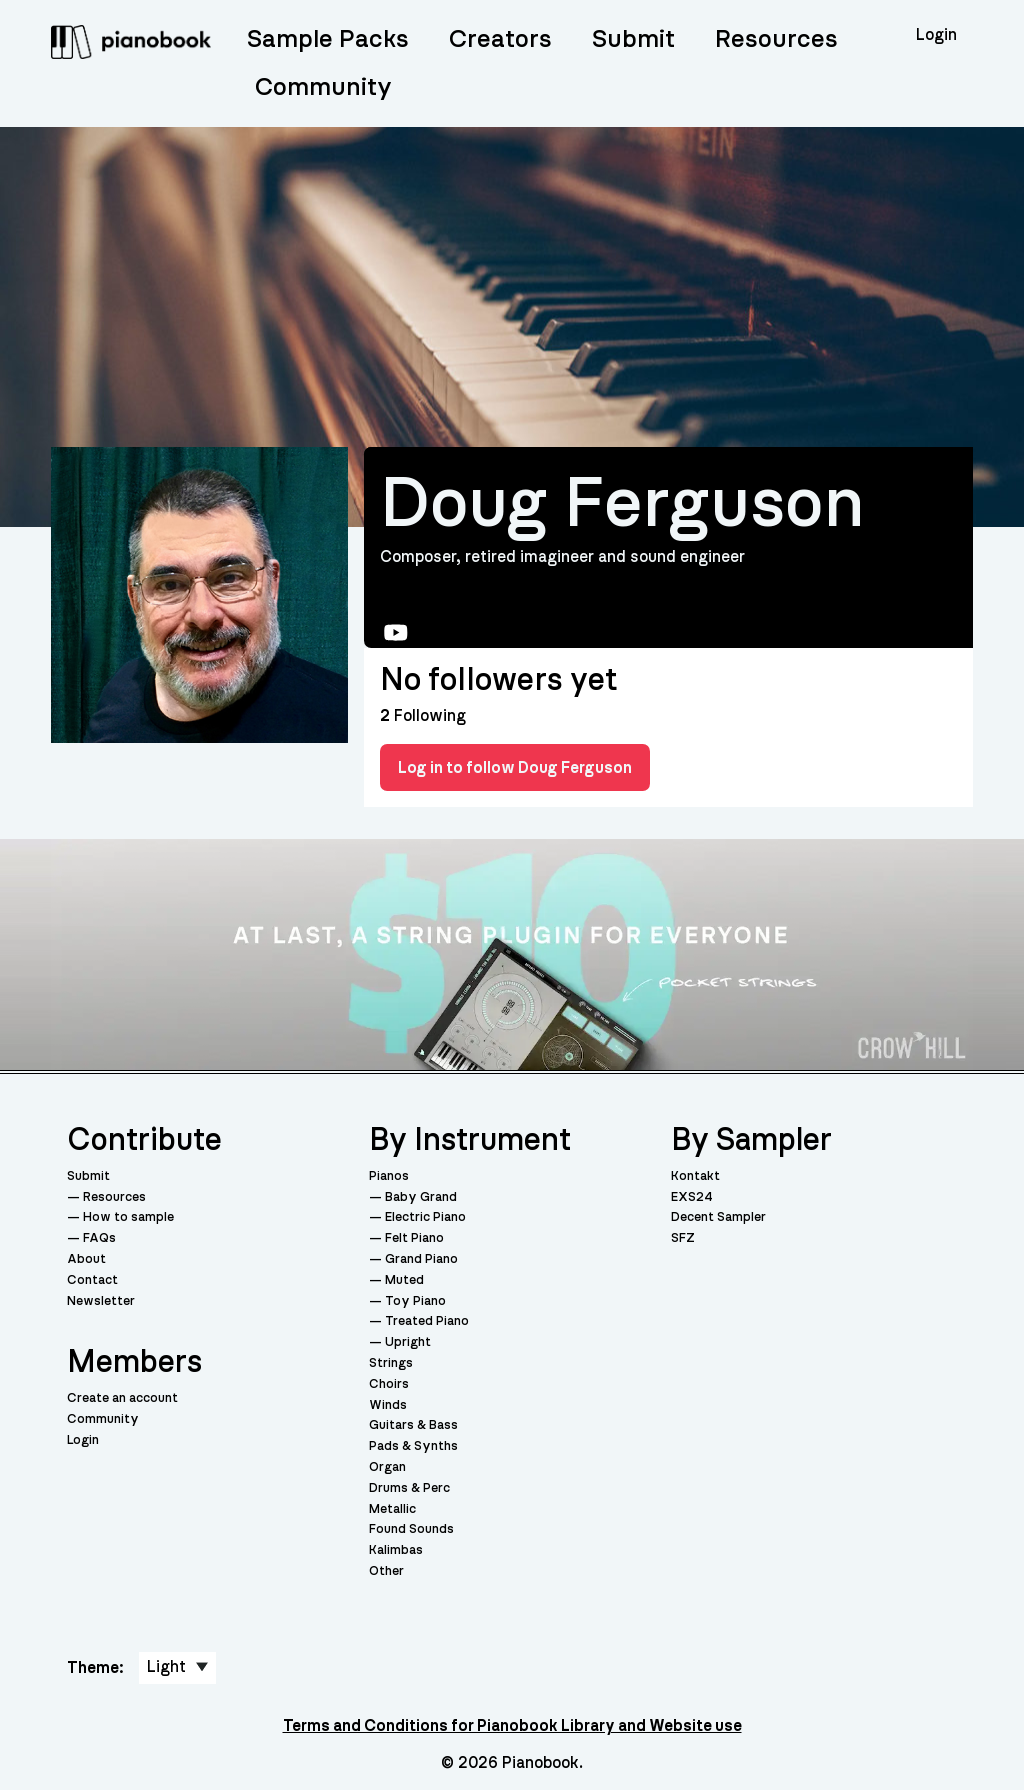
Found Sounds (411, 1529)
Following (423, 716)
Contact (92, 1280)
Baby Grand (421, 1197)
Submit (633, 39)
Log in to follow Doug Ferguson (515, 768)
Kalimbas (396, 1550)
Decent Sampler (718, 1217)
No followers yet (498, 680)
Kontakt (695, 1176)
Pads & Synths (413, 1446)
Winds (388, 1405)
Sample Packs (328, 39)
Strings (391, 1363)
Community (323, 87)
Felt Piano (414, 1238)
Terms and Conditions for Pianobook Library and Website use (512, 1726)
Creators (500, 39)
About (86, 1259)
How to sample (128, 1217)
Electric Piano (425, 1217)
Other (386, 1571)
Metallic (392, 1509)
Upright (408, 1342)
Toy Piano (415, 1301)
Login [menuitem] (936, 35)
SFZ (683, 1238)
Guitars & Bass (413, 1425)
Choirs (389, 1384)
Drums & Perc (409, 1488)
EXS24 (692, 1197)
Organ (387, 1467)
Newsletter (101, 1301)
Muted (404, 1280)
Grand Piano (421, 1259)
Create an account (122, 1398)
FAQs (99, 1238)
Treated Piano (427, 1321)
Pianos (389, 1176)
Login (83, 1440)
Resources (776, 39)
